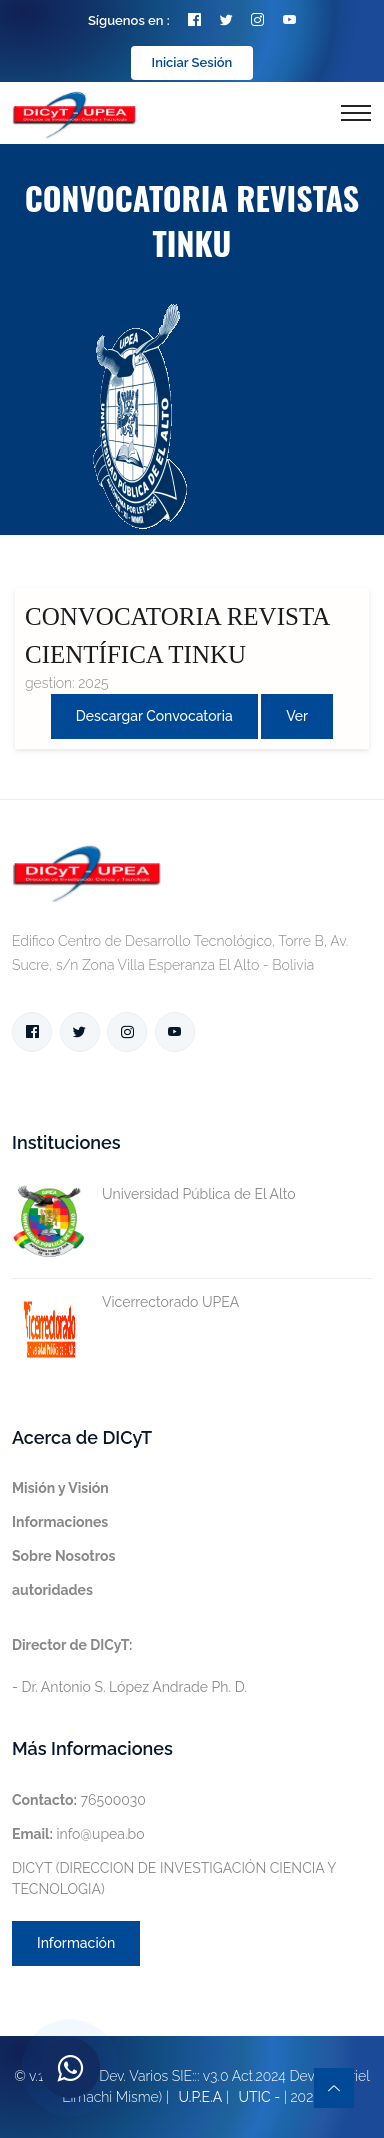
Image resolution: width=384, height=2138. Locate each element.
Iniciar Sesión (192, 62)
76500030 (79, 1800)
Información (76, 1943)
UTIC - (260, 2097)
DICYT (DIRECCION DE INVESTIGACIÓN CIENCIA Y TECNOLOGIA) (174, 1878)
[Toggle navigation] (356, 113)
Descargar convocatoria (154, 716)
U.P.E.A (200, 2097)
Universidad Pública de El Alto (154, 1194)
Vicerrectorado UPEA (125, 1302)
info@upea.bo (78, 1834)
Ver (297, 716)
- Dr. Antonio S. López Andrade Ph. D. (129, 1666)
